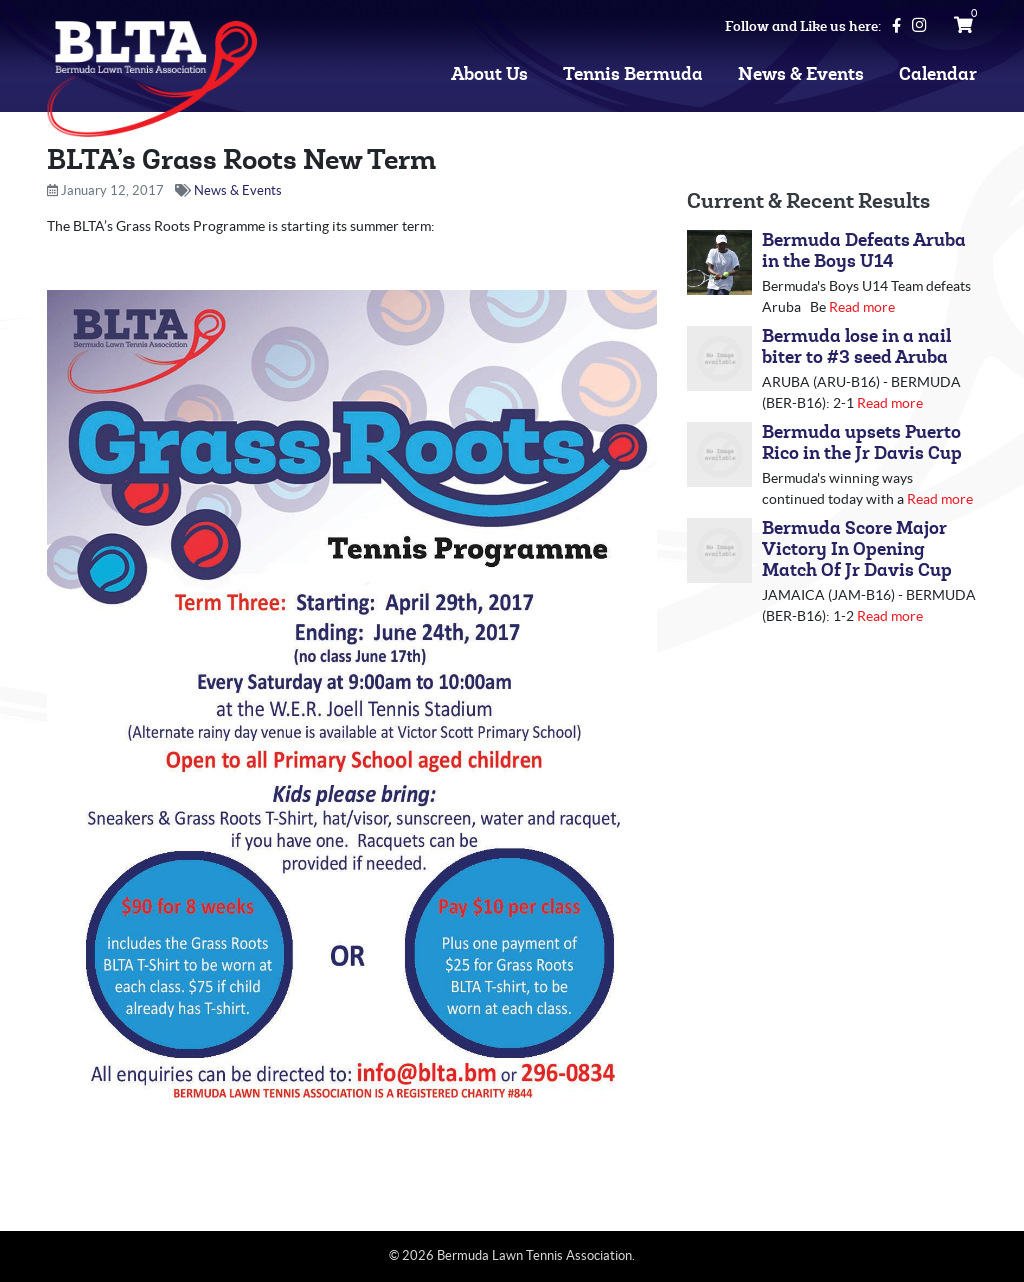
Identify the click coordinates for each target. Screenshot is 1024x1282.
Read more (862, 307)
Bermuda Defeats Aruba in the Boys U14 (864, 251)
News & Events (801, 74)
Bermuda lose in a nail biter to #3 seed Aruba (856, 347)
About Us (489, 74)
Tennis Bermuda (633, 74)
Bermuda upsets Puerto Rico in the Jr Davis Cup (862, 443)
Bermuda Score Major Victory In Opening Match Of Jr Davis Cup (857, 549)
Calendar (938, 74)
